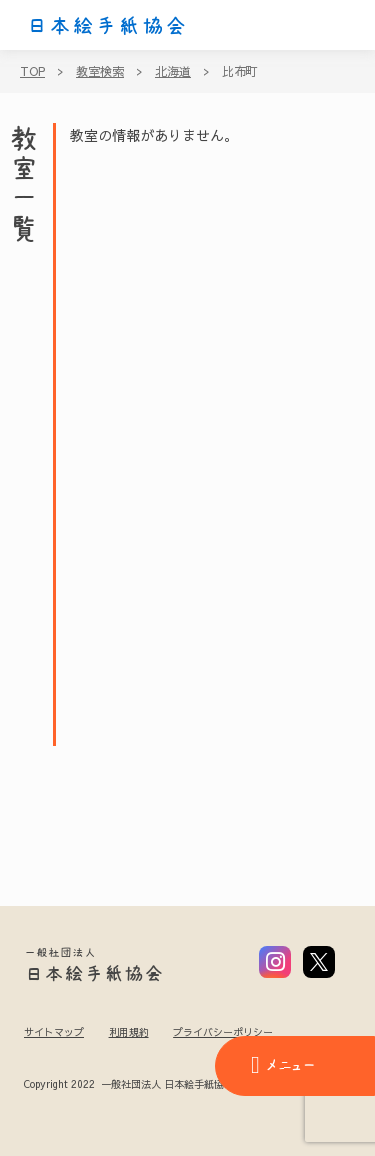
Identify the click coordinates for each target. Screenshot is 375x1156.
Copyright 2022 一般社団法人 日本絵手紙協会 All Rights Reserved (178, 1085)
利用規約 (129, 1032)
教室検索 (100, 71)
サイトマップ (54, 1032)
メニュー (283, 1065)
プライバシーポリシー (223, 1032)
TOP (32, 71)
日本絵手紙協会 (107, 26)
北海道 (173, 71)
